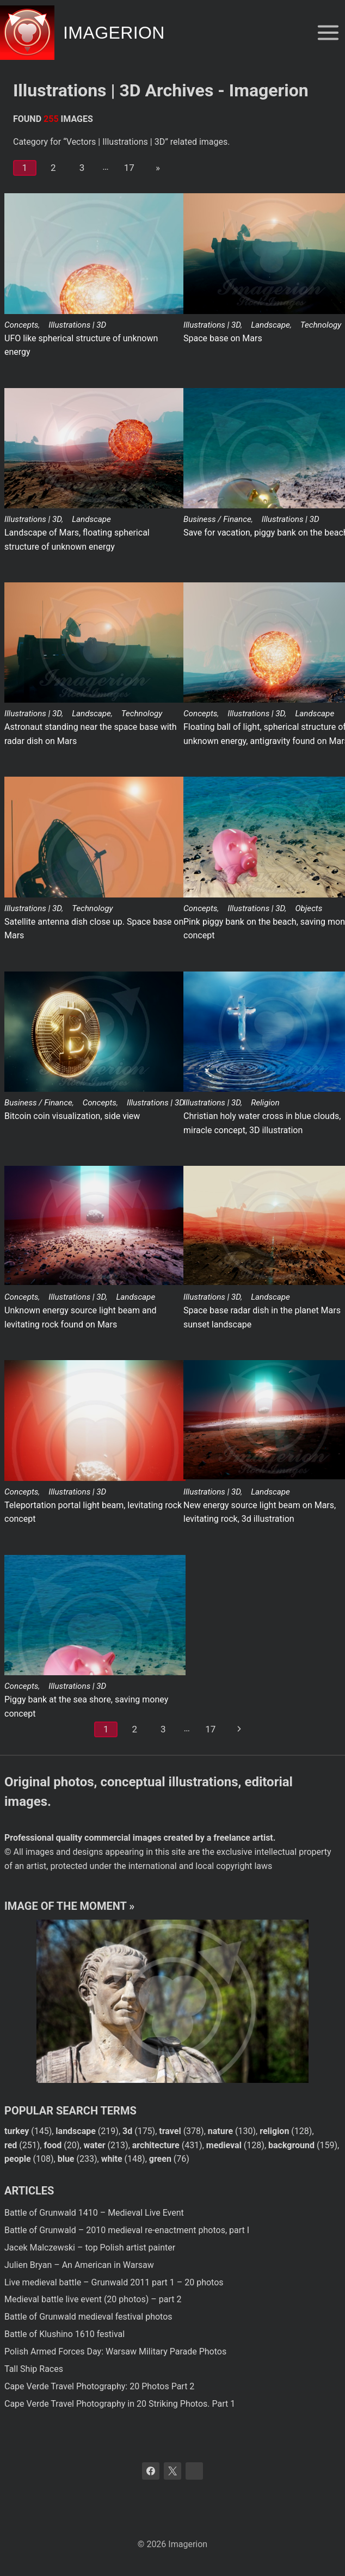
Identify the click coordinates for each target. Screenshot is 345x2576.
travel (170, 2131)
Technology (320, 325)
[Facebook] (150, 2471)
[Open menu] (328, 32)
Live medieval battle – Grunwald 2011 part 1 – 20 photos (114, 2282)
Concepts (21, 325)
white (111, 2159)
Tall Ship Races (33, 2369)
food (52, 2145)
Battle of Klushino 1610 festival (64, 2334)
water (94, 2145)
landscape (76, 2131)
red (10, 2145)
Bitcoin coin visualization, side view (72, 1116)
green (160, 2159)
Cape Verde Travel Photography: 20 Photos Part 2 (99, 2386)
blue (66, 2159)
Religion (265, 1103)
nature (220, 2131)
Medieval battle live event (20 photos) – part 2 (92, 2299)
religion (274, 2131)
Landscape (270, 325)
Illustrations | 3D (77, 325)
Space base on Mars (222, 338)
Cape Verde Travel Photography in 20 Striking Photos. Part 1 (119, 2404)
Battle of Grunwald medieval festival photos (88, 2316)
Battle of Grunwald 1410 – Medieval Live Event (94, 2213)
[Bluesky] (194, 2471)
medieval (224, 2145)
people (17, 2159)
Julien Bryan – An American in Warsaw (79, 2265)
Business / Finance (217, 519)
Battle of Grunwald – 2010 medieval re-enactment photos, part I (126, 2230)
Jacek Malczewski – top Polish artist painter (89, 2247)
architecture (156, 2145)
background (291, 2145)
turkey (16, 2131)
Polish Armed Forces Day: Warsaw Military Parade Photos (115, 2351)
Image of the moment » (69, 1906)
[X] (172, 2471)
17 (129, 167)
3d (127, 2131)
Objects (308, 908)
